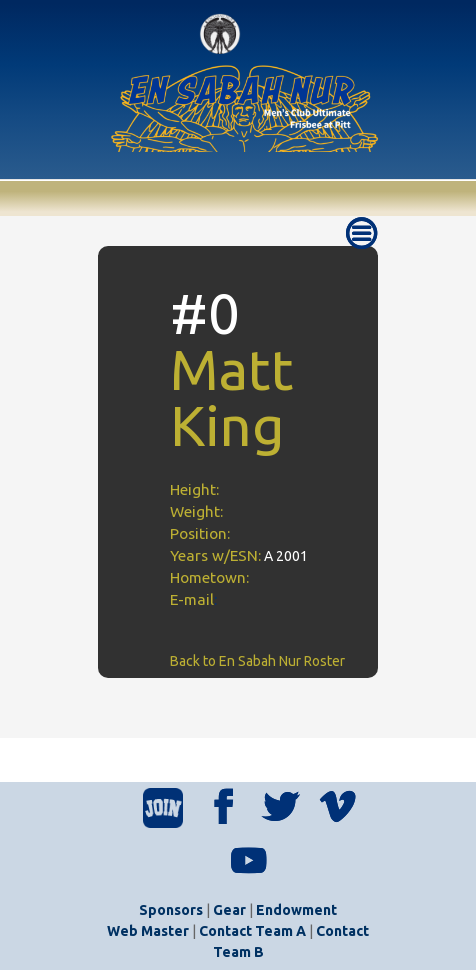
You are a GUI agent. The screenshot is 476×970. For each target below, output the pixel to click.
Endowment (296, 910)
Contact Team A (252, 931)
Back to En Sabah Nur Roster (257, 661)
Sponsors (171, 910)
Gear (229, 910)
